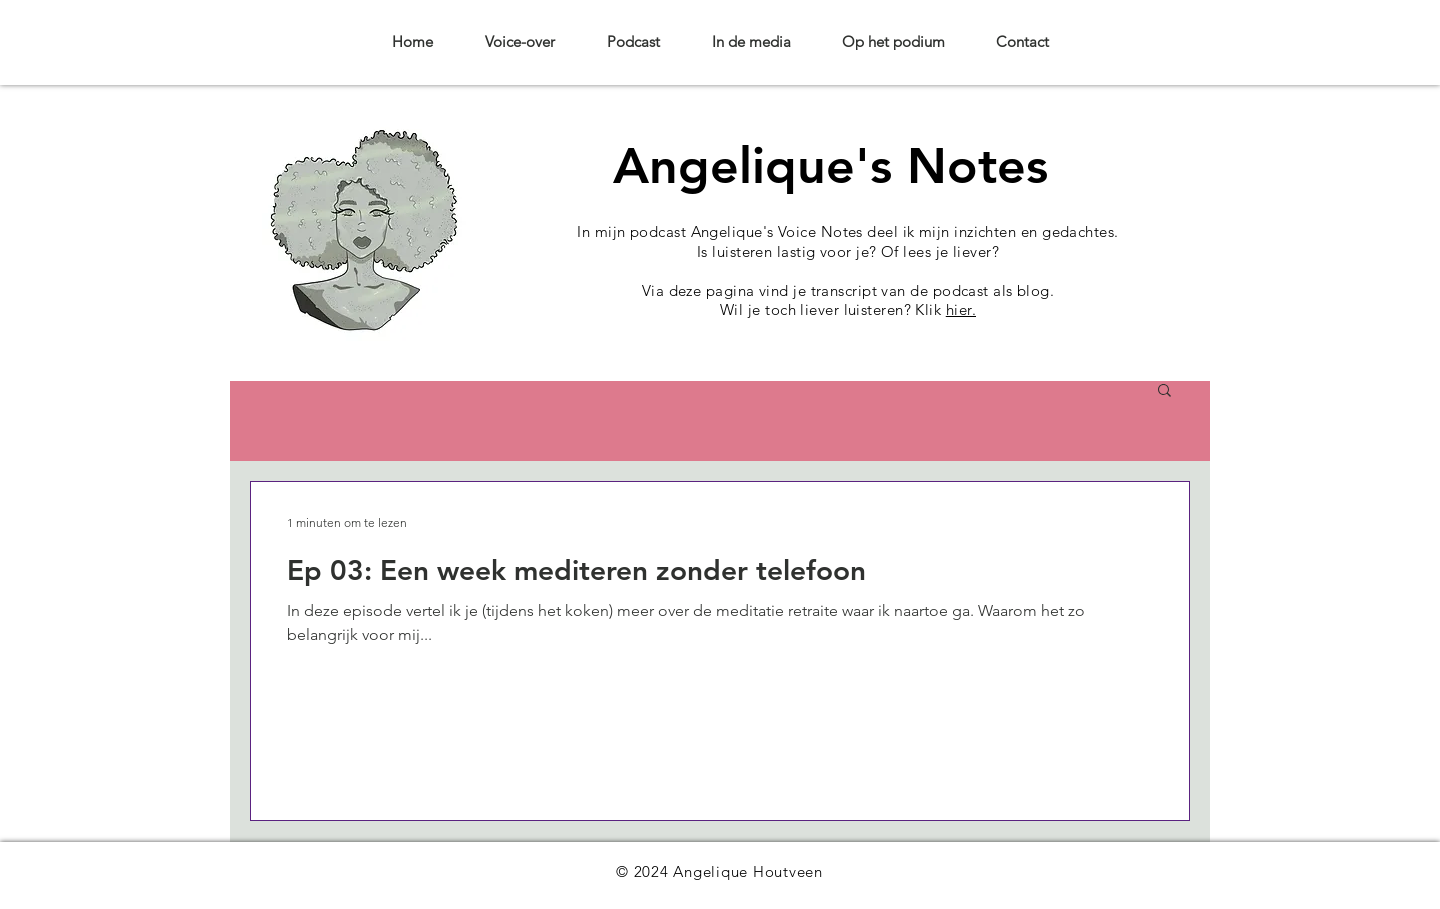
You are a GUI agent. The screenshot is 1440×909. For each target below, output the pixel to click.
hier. (961, 309)
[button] (1164, 391)
